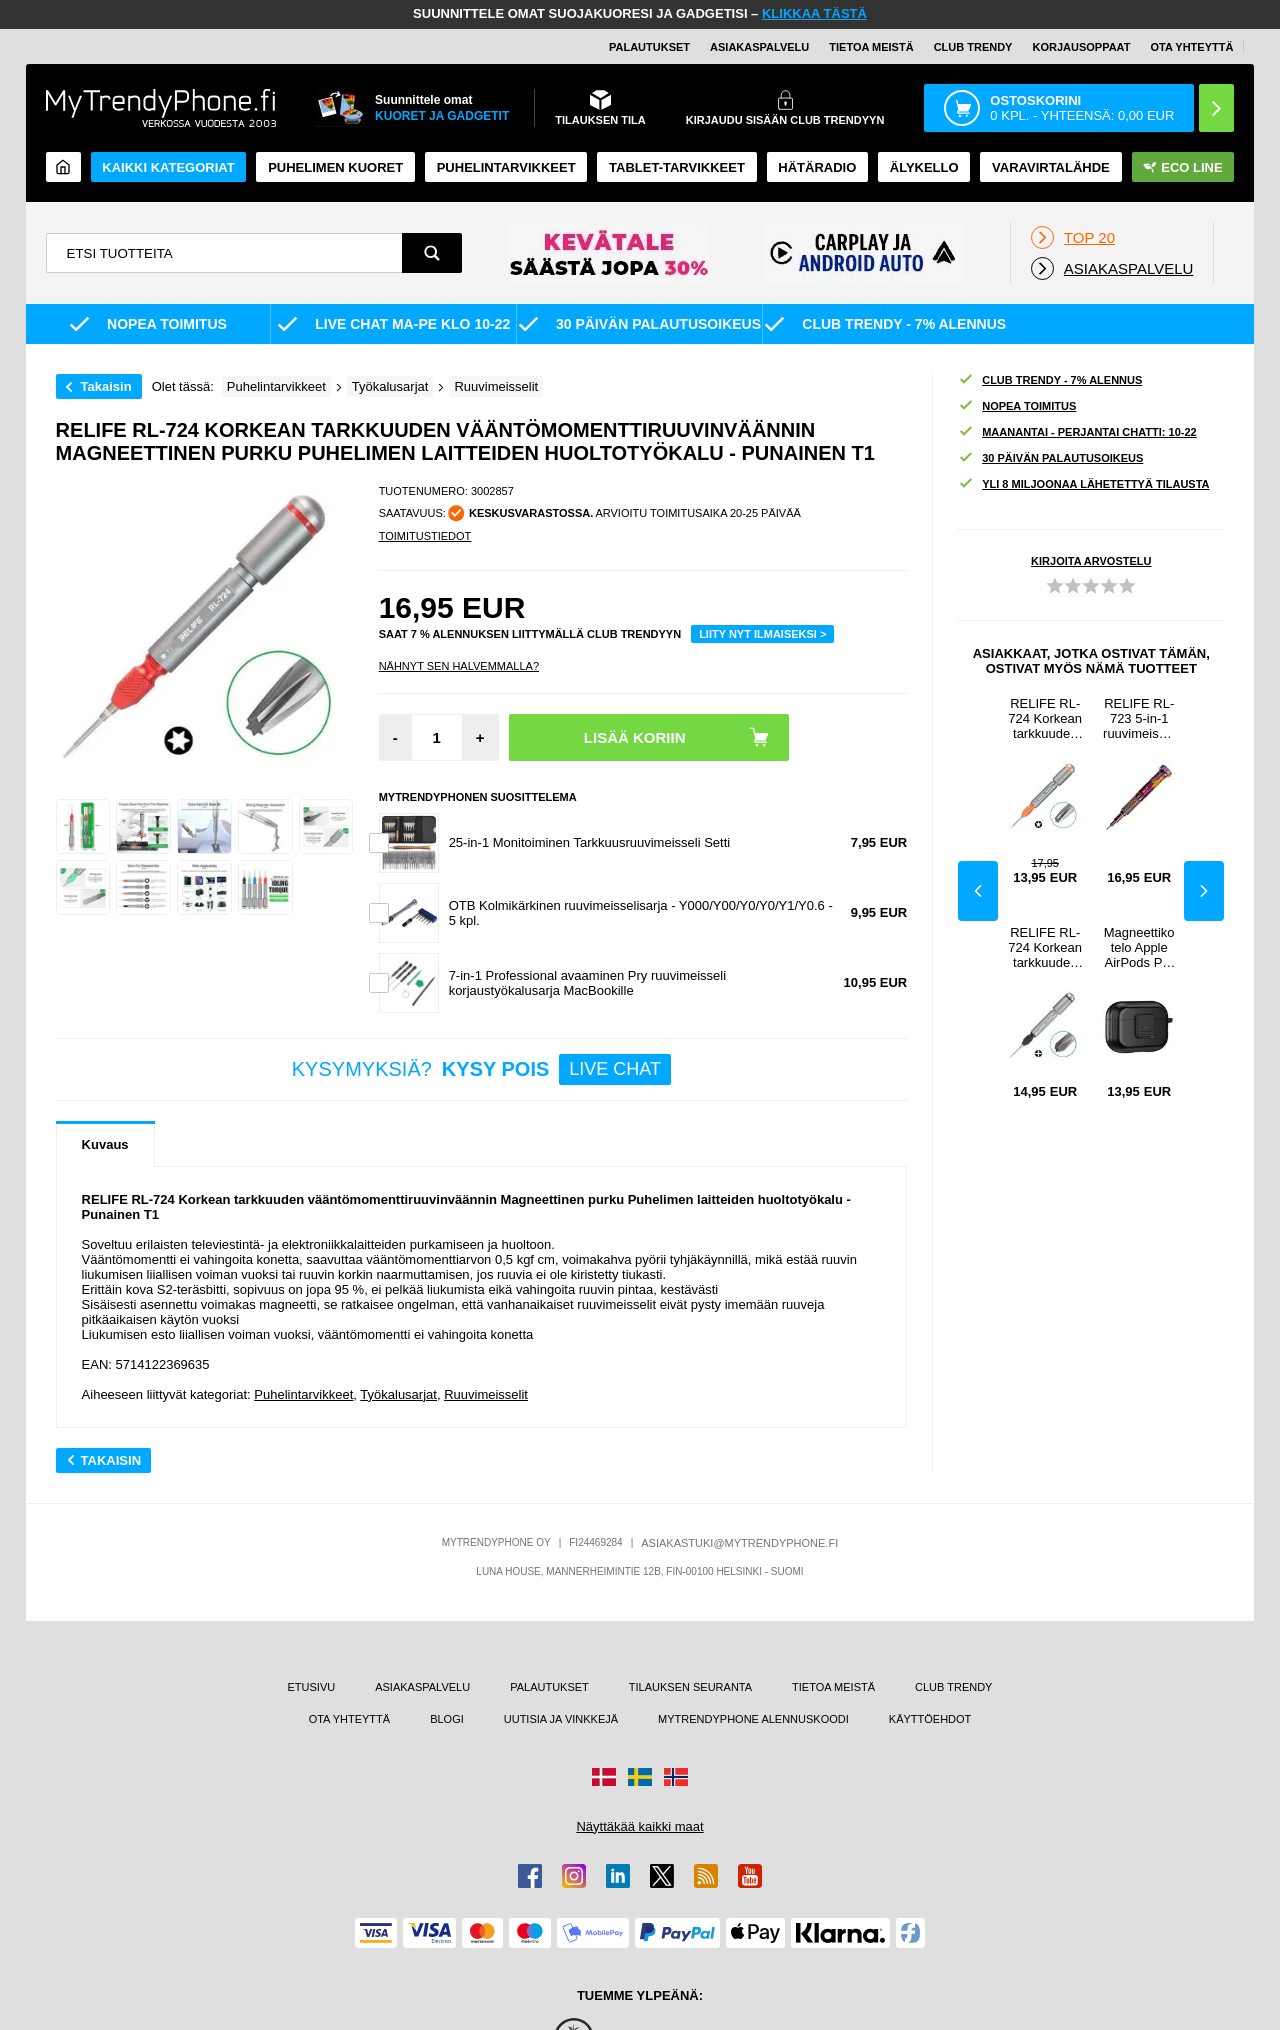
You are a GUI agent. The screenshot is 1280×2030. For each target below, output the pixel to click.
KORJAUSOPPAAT (1081, 47)
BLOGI (447, 1719)
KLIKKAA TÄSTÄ (814, 13)
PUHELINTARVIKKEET (506, 167)
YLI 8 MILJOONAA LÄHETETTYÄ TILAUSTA (1083, 484)
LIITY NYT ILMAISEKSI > (762, 634)
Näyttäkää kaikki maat (639, 1826)
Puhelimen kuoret (335, 167)
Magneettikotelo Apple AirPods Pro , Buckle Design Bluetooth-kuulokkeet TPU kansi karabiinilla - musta (1139, 947)
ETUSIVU (311, 1687)
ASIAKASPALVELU (759, 47)
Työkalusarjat (398, 1394)
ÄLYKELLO (924, 167)
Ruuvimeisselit (486, 1394)
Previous (978, 891)
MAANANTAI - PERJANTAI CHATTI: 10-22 (1077, 432)
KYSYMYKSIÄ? (481, 1069)
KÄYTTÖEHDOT (930, 1719)
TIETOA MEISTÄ (871, 47)
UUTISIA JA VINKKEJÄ (561, 1719)
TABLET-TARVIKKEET (677, 167)
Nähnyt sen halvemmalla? (459, 666)
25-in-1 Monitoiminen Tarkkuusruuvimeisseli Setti (590, 842)
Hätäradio (817, 167)
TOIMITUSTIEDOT (425, 536)
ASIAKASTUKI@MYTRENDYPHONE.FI (739, 1543)
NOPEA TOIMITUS (1017, 406)
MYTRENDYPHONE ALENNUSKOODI (753, 1719)
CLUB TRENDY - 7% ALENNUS (1050, 380)
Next (1204, 891)
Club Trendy (973, 47)
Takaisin (106, 386)
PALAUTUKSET (649, 47)
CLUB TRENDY (953, 1687)
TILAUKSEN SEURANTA (690, 1687)
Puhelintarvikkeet (303, 1394)
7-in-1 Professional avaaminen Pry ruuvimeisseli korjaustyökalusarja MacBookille (587, 983)
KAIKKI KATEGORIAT (168, 167)
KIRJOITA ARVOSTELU (1091, 561)
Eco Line (1182, 167)
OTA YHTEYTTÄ (1191, 47)
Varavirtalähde (1051, 167)
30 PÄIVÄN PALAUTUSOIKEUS (1050, 458)
